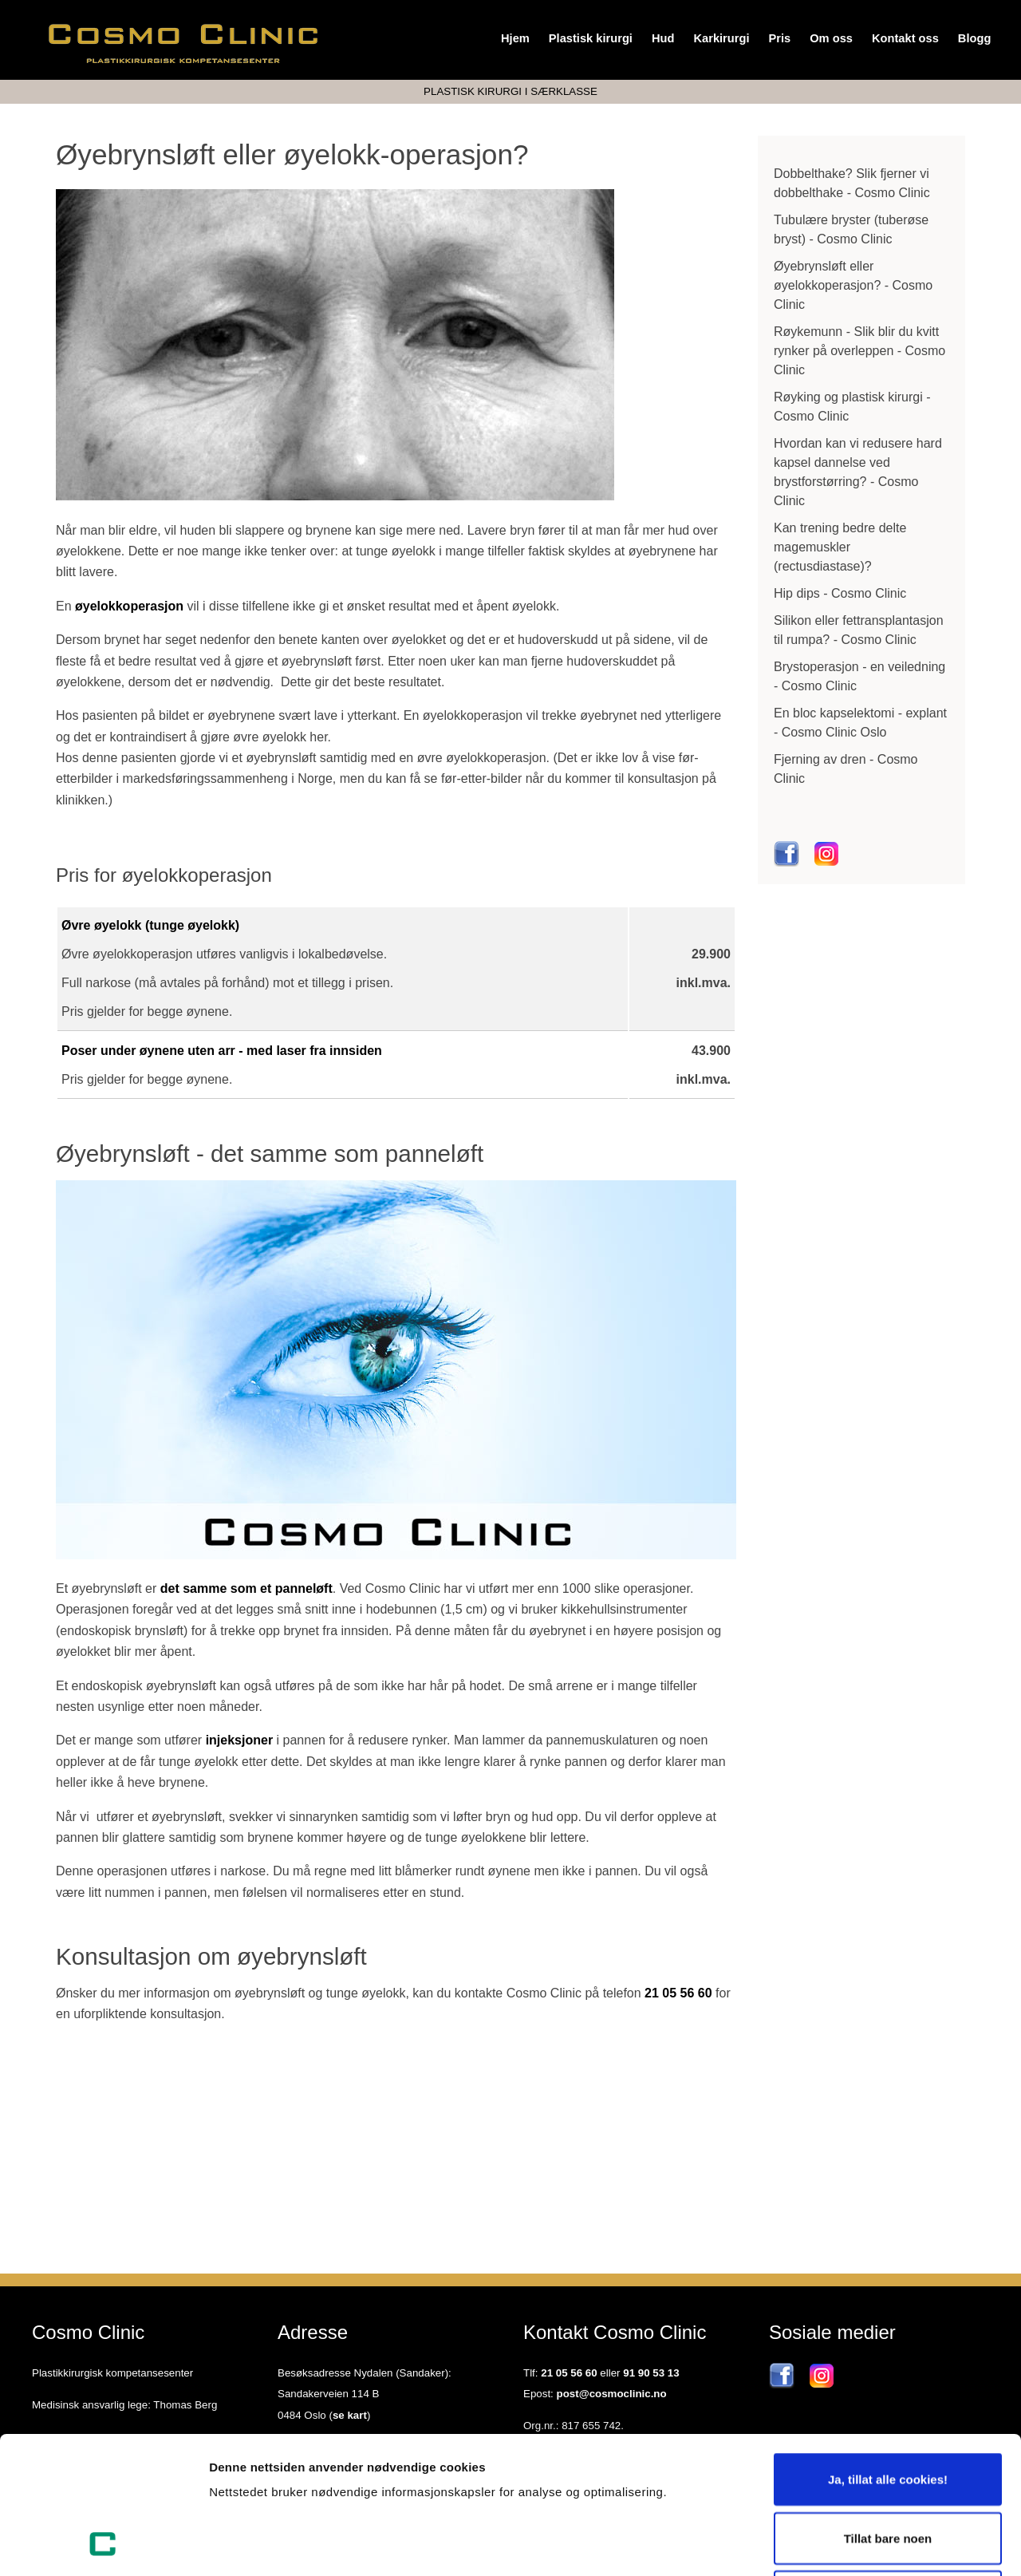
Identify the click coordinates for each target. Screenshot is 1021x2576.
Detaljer (849, 2544)
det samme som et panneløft (246, 1588)
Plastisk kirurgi (591, 38)
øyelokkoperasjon (129, 606)
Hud (663, 38)
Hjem (515, 38)
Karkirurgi (721, 38)
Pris (779, 38)
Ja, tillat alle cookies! (888, 2350)
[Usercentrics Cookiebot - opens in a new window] (103, 2545)
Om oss (831, 38)
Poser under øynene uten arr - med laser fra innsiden (221, 1050)
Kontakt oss (905, 38)
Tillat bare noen (888, 2409)
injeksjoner (239, 1740)
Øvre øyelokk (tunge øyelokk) (150, 925)
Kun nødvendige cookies (888, 2468)
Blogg (974, 38)
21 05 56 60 (678, 1993)
